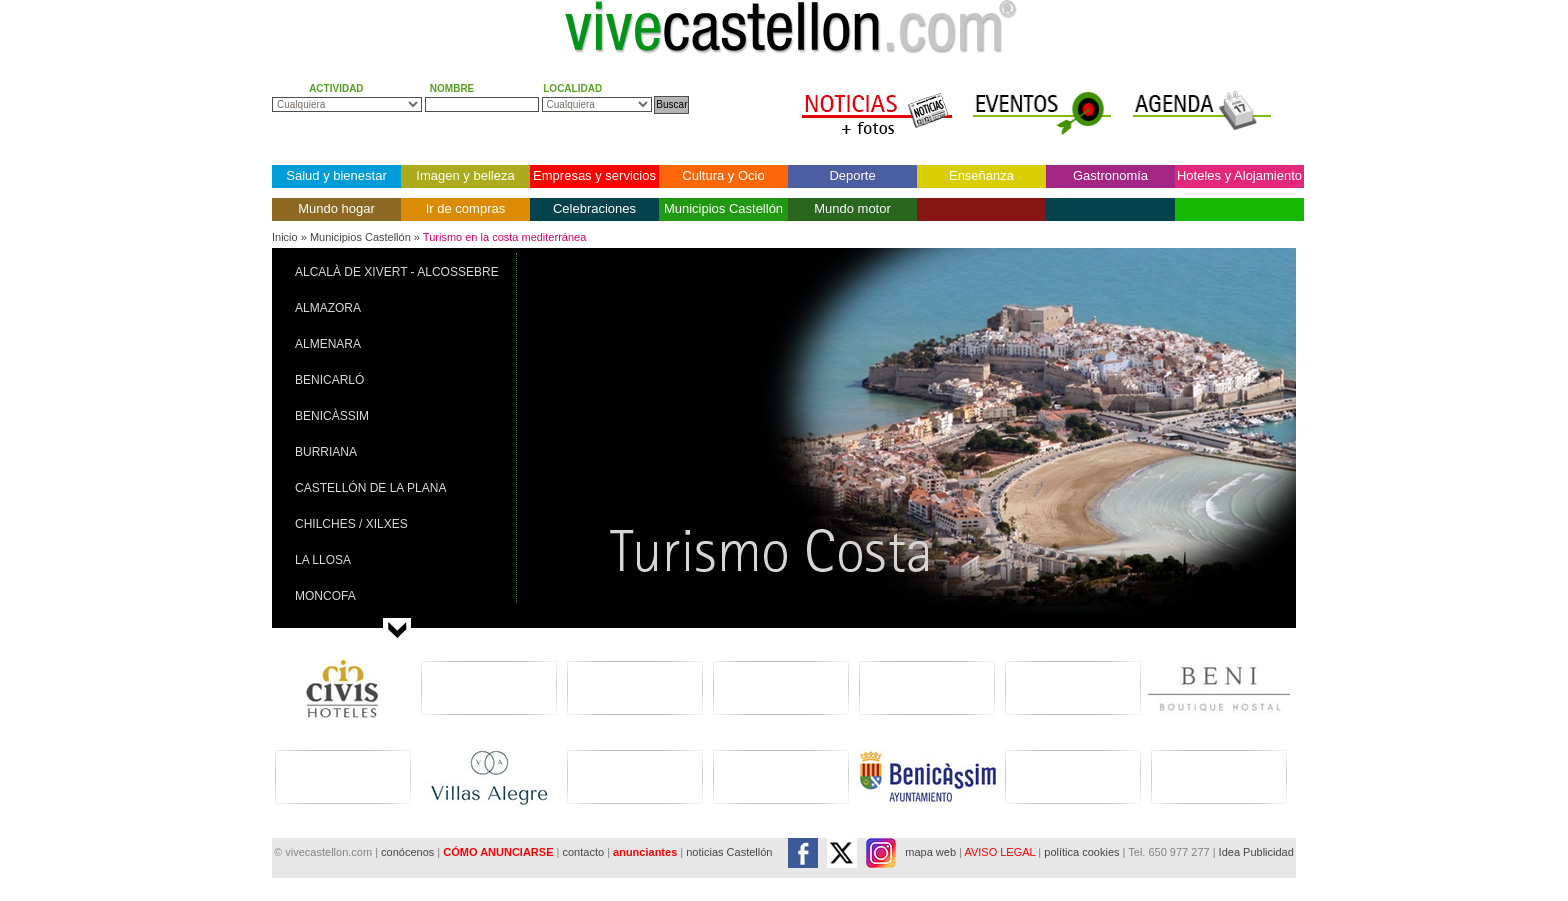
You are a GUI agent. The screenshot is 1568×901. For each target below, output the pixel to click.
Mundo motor (852, 208)
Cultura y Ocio (723, 175)
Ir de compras (465, 208)
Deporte (852, 175)
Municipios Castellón (723, 208)
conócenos (409, 852)
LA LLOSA (323, 560)
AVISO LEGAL (999, 852)
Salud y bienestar (336, 175)
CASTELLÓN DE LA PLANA (370, 488)
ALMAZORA (328, 308)
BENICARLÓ (329, 380)
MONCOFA (325, 596)
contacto (583, 852)
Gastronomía (1110, 175)
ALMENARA (328, 344)
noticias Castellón (729, 852)
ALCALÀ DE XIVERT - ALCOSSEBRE (397, 272)
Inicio (285, 237)
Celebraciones (594, 208)
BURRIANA (326, 452)
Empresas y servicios (594, 175)
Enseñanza (981, 175)
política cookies (1081, 852)
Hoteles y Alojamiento (1239, 175)
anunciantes (645, 852)
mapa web (930, 852)
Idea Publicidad (1256, 852)
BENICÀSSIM (332, 416)
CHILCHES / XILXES (351, 524)
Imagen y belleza (465, 175)
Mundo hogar (336, 208)
